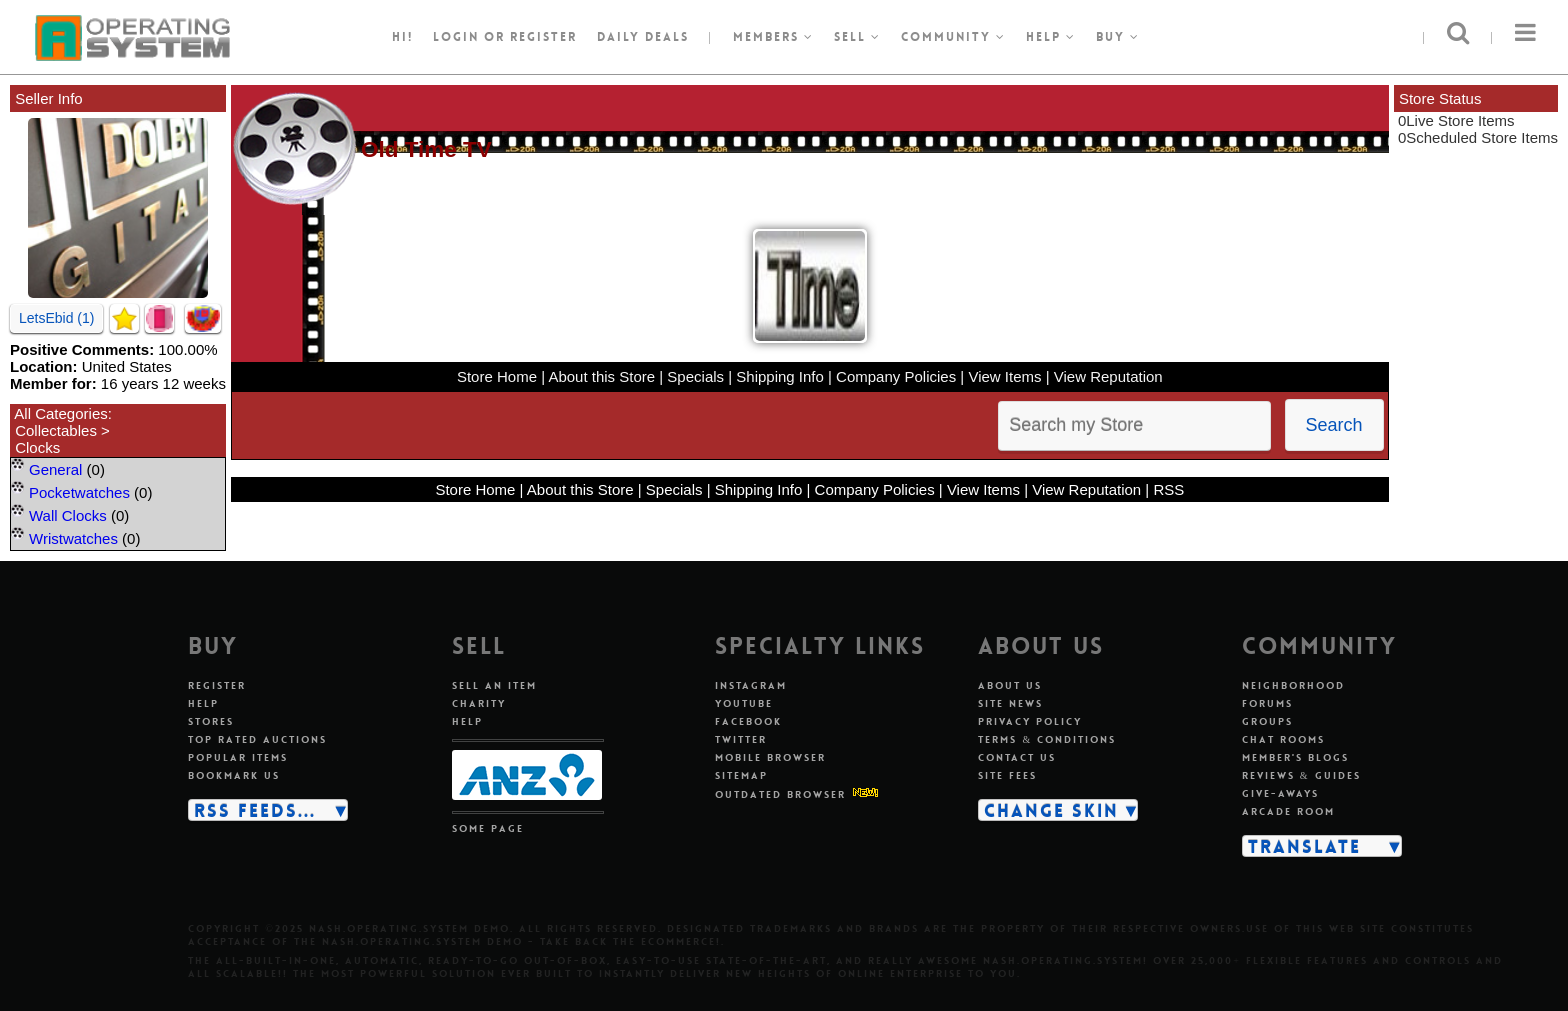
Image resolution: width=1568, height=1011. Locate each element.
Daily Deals (643, 37)
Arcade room (1288, 811)
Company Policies (896, 376)
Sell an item (494, 685)
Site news (1010, 703)
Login (456, 37)
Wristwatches (73, 538)
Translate (1304, 846)
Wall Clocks (68, 515)
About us (1010, 685)
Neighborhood (1293, 685)
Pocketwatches (79, 492)
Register (217, 685)
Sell (857, 37)
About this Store (601, 376)
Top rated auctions (257, 739)
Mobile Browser (770, 757)
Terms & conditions (1047, 739)
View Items (1004, 376)
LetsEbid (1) (56, 318)
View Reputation (1108, 376)
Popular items (238, 757)
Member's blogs (1295, 757)
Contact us (1017, 757)
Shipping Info (780, 376)
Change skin (1051, 810)
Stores (211, 721)
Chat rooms (1283, 739)
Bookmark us (234, 775)
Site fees (1007, 775)
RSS (1168, 489)
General (55, 469)
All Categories (60, 413)
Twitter (741, 739)
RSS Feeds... (255, 810)
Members (773, 37)
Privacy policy (1030, 721)
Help (1051, 37)
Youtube (744, 703)
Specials (695, 376)
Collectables (56, 430)
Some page (488, 828)
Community (953, 37)
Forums (1267, 703)
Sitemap (741, 775)
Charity (479, 703)
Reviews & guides (1301, 775)
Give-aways (1280, 793)
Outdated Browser (780, 794)
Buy (1118, 37)
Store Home (497, 376)
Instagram (751, 685)
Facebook (748, 721)
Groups (1267, 721)
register (543, 37)
